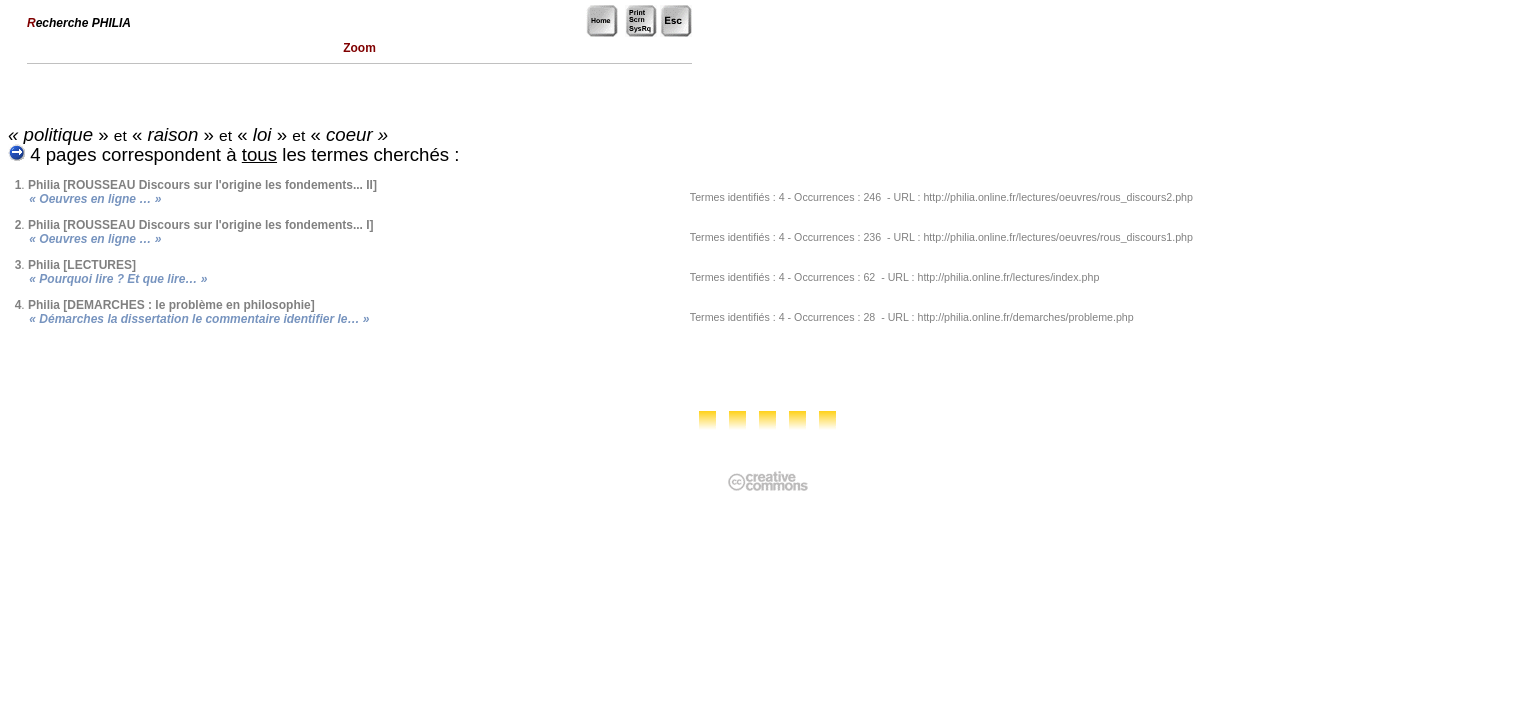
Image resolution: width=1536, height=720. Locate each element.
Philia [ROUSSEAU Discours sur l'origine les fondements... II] (202, 185)
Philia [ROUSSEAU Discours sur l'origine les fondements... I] (201, 225)
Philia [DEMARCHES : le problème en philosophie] (171, 305)
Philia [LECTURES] (82, 265)
